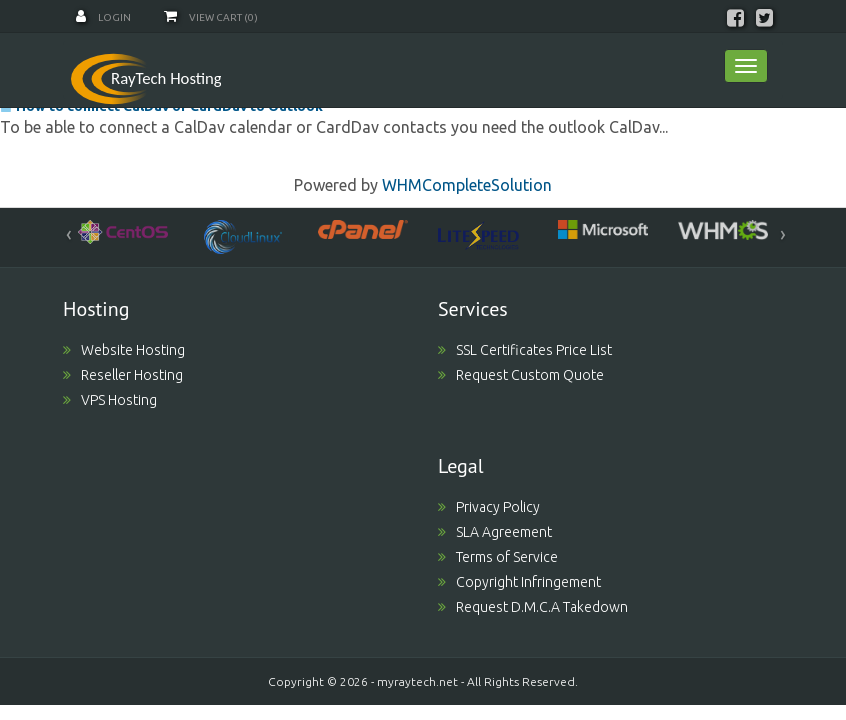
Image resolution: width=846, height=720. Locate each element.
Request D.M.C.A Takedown (533, 607)
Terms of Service (498, 557)
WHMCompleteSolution (467, 185)
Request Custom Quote (521, 375)
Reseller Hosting (123, 375)
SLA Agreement (495, 532)
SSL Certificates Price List (525, 350)
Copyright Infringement (519, 582)
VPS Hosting (110, 400)
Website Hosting (124, 350)
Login (103, 17)
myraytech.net (417, 681)
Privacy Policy (489, 507)
